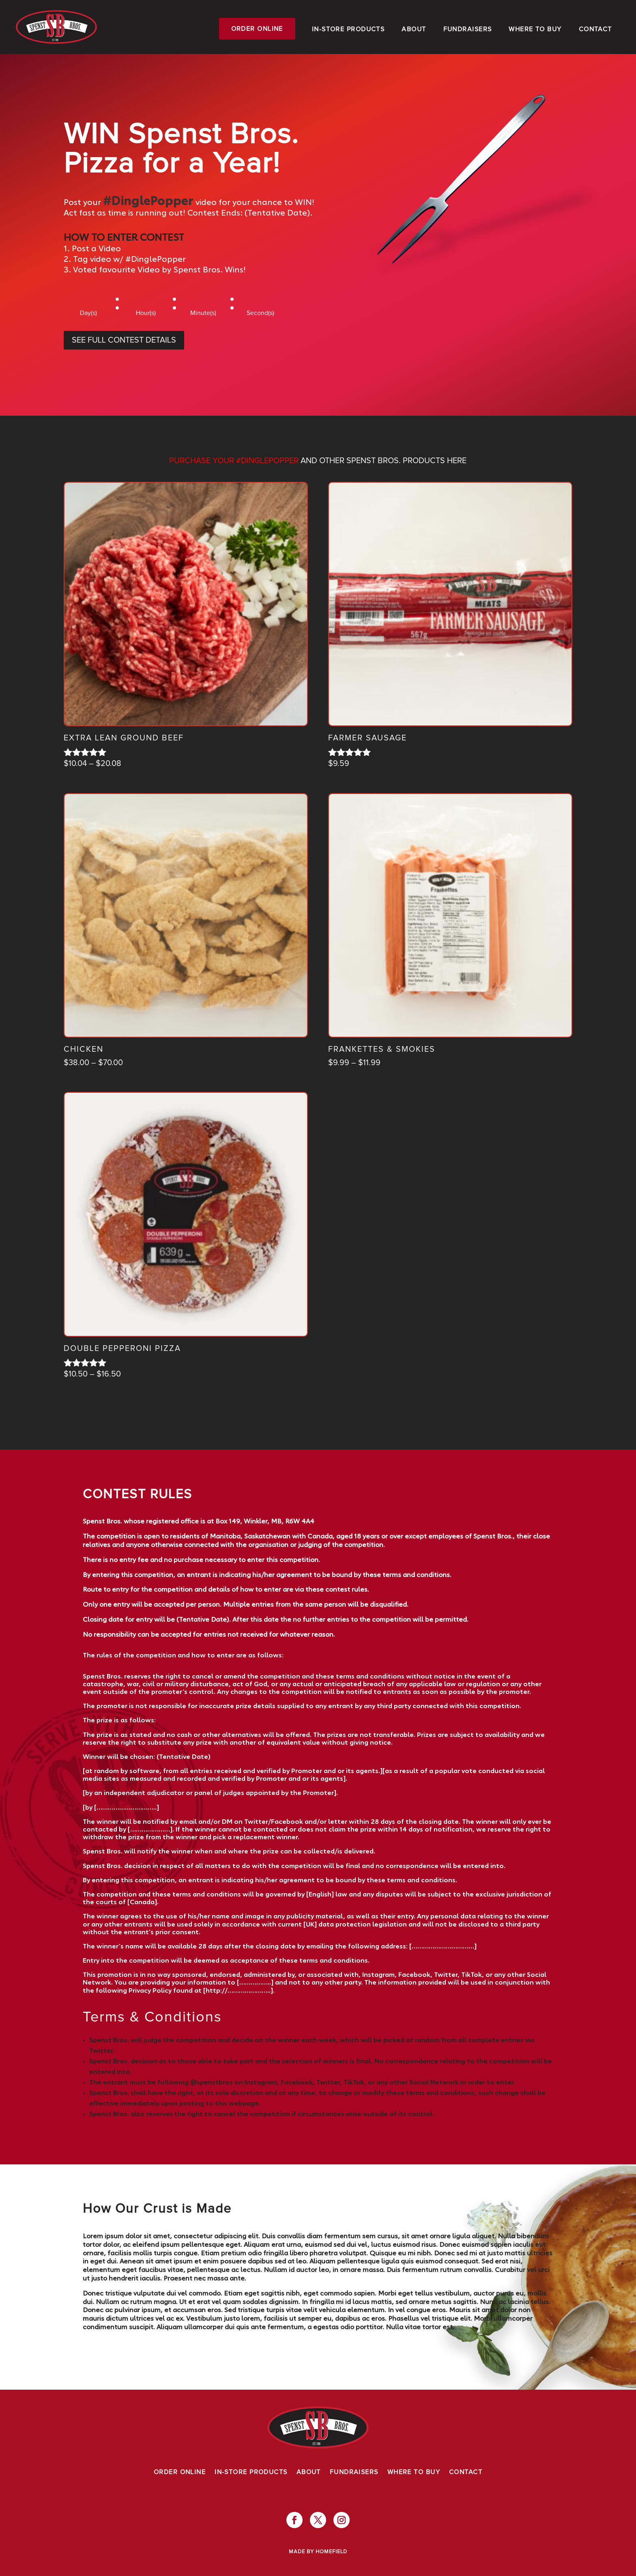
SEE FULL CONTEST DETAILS (124, 340)
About (414, 29)
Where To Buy (535, 29)
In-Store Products (348, 29)
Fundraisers (467, 29)
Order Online (257, 29)
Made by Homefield (318, 2551)
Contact (595, 29)
